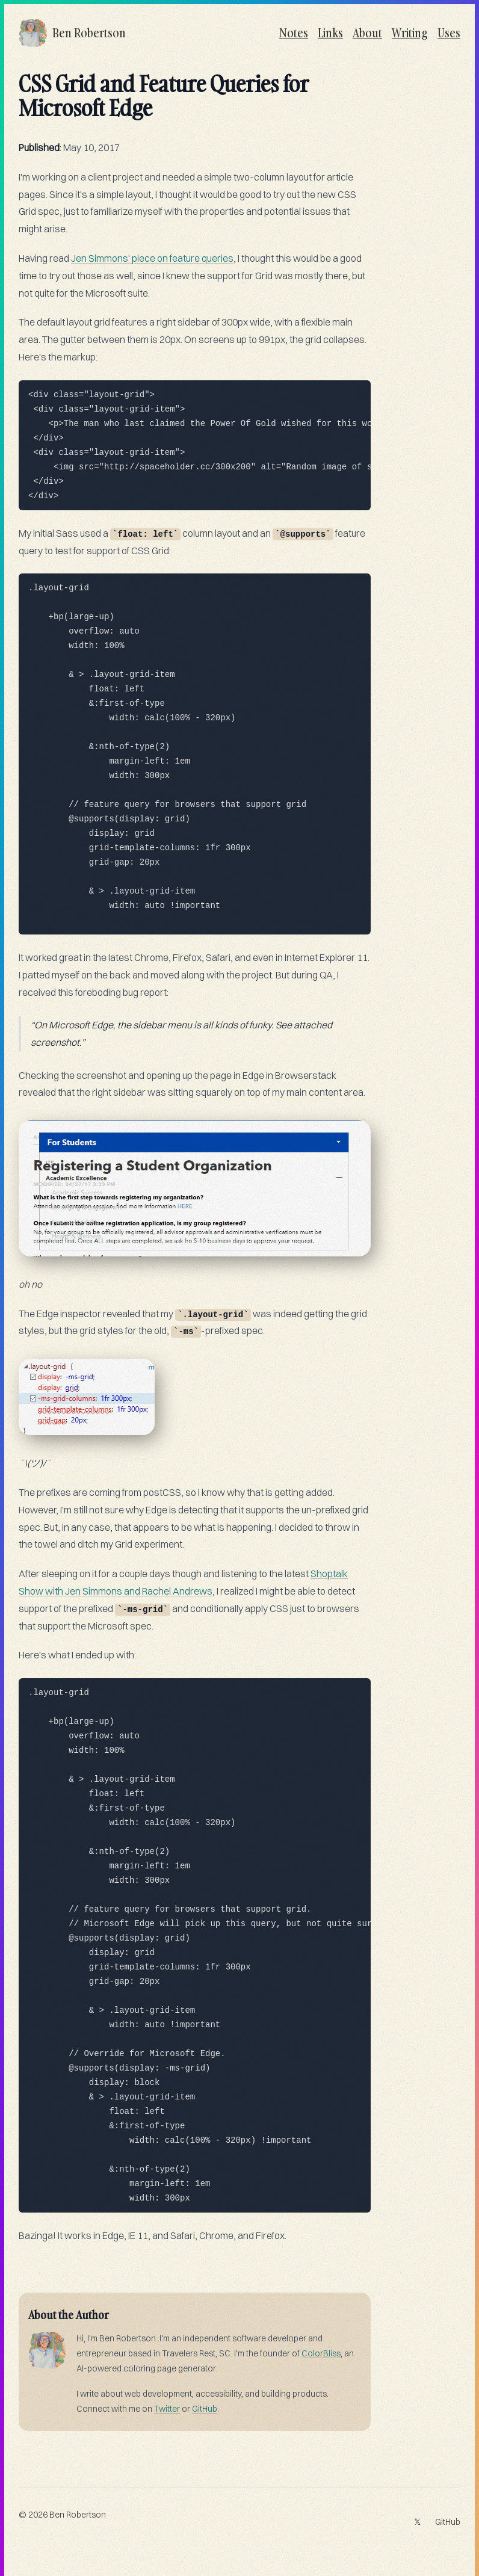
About (367, 33)
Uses (448, 33)
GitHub (204, 2408)
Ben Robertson (77, 2514)
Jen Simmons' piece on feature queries (152, 258)
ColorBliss (321, 2353)
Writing (410, 33)
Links (330, 33)
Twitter (167, 2408)
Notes (293, 33)
